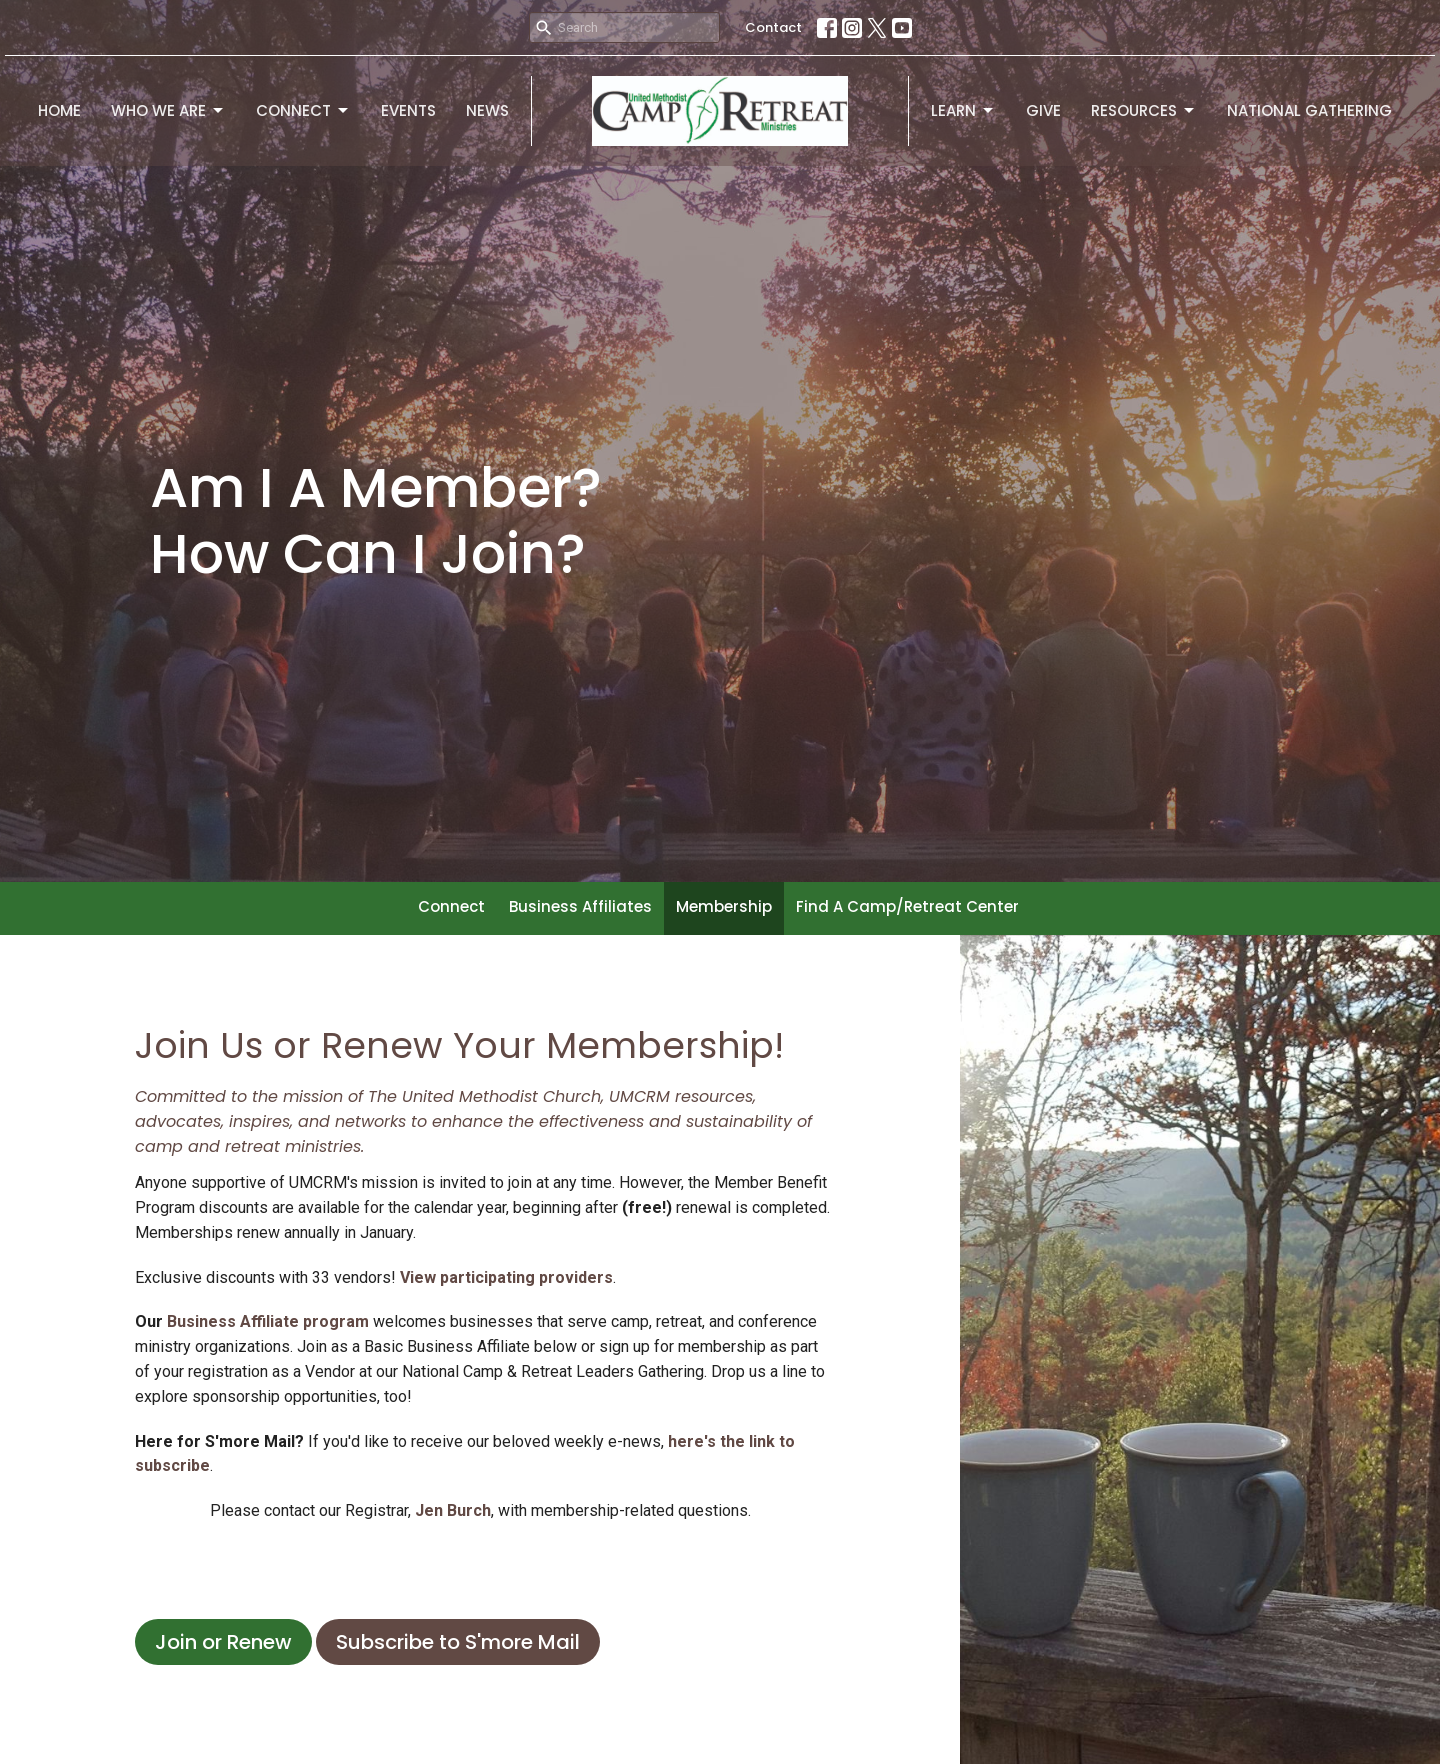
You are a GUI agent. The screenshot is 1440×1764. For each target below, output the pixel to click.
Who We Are (168, 110)
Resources (1144, 110)
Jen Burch (453, 1510)
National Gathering (1309, 110)
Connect (303, 110)
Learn (963, 110)
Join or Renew (223, 1642)
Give (1043, 110)
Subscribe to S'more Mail (458, 1642)
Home (59, 110)
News (487, 110)
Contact (773, 27)
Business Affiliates (580, 906)
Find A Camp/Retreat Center (907, 906)
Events (408, 110)
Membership (724, 906)
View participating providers (506, 1277)
